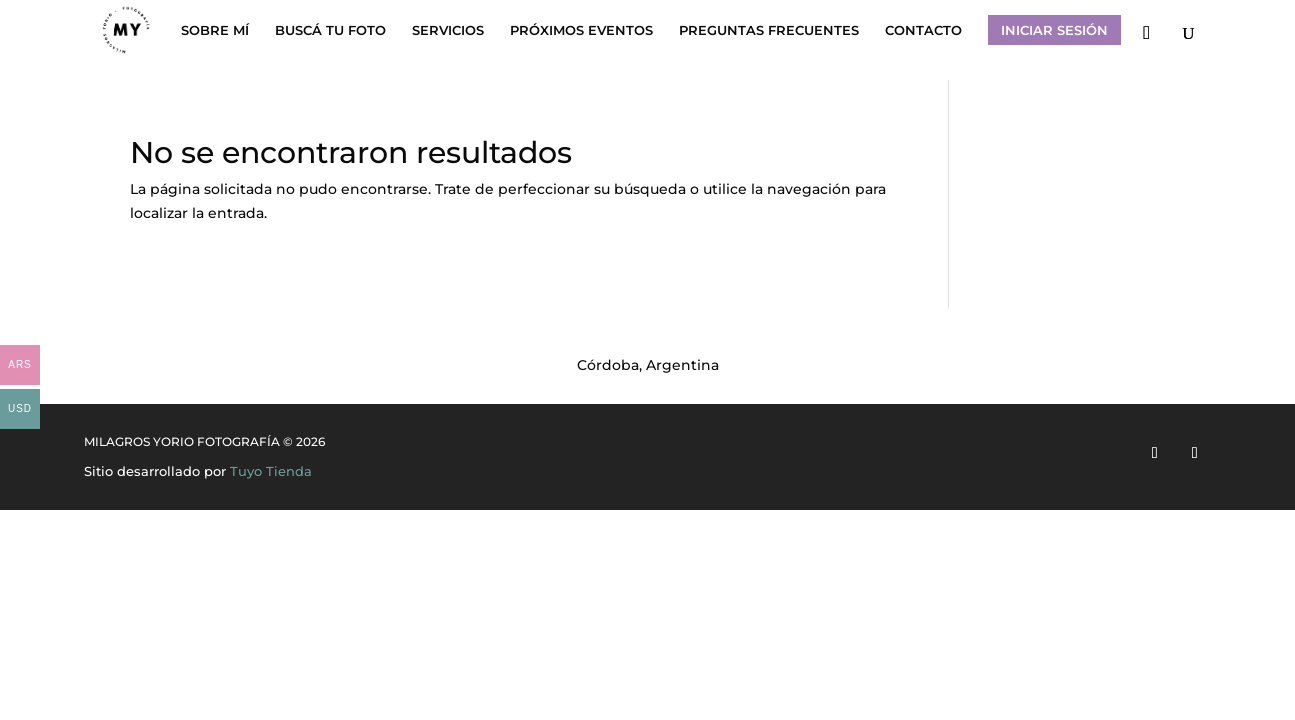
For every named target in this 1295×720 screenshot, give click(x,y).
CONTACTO (923, 30)
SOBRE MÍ (215, 30)
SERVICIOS (448, 30)
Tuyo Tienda (271, 471)
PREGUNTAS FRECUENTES (769, 30)
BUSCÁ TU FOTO (330, 30)
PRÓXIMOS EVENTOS (581, 30)
